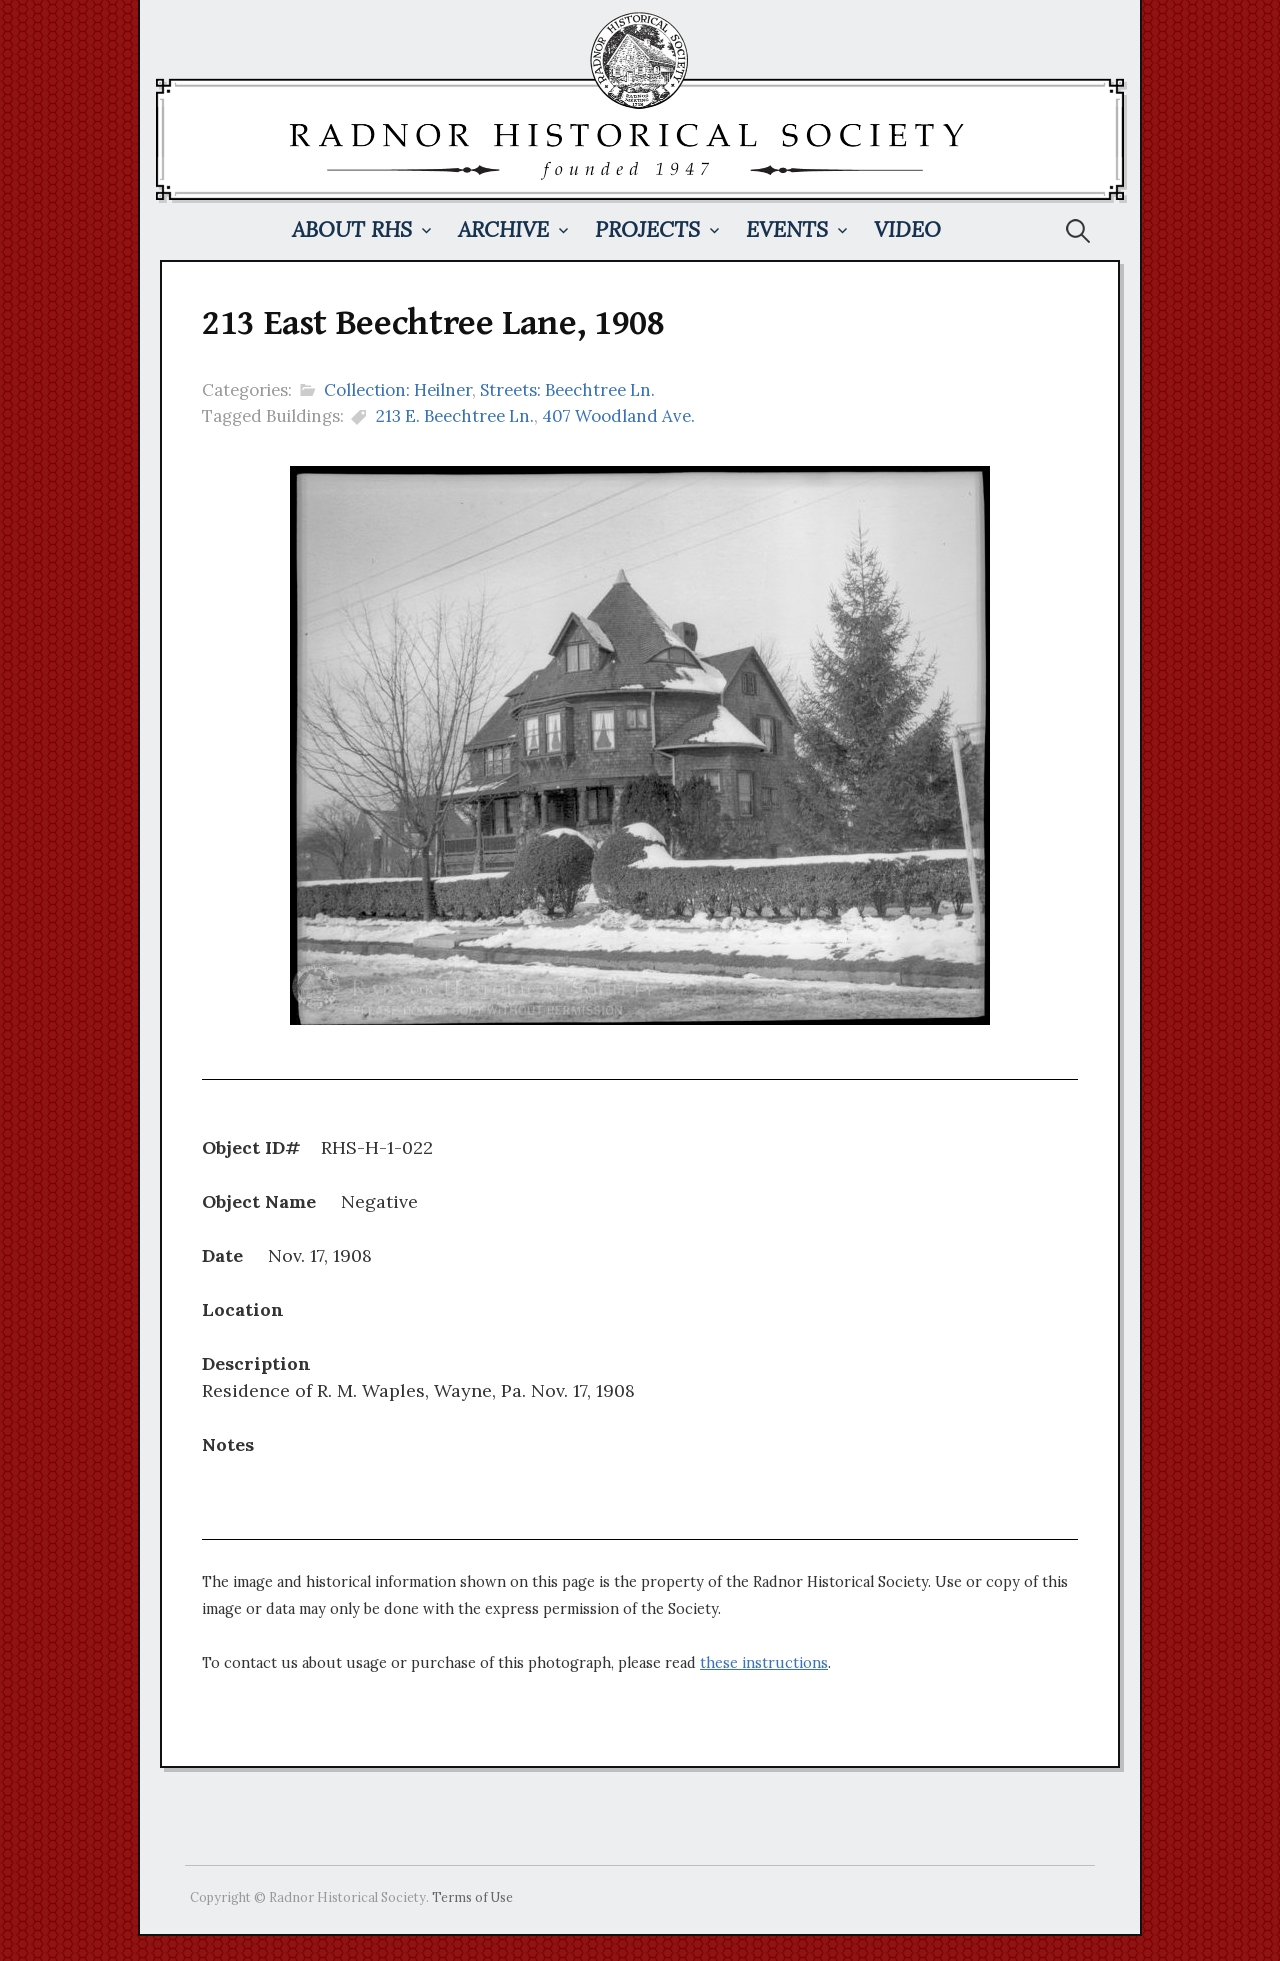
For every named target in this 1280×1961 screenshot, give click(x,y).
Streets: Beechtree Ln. (567, 390)
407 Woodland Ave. (618, 416)
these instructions (764, 1663)
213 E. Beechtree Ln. (455, 416)
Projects (647, 229)
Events (787, 229)
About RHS (352, 229)
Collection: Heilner (398, 390)
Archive (503, 229)
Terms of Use (472, 1897)
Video (907, 229)
